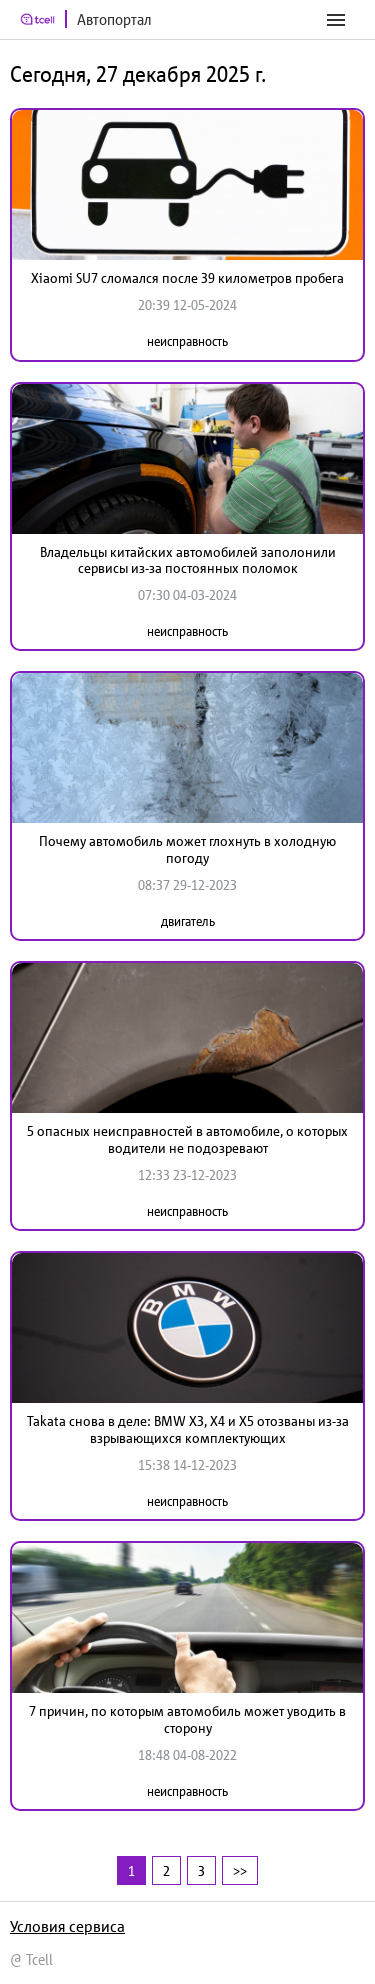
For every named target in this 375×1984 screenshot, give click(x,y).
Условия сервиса (67, 1926)
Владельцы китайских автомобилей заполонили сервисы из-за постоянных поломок (188, 560)
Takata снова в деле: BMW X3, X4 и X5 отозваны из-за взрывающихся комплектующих (188, 1429)
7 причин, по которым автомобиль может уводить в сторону (187, 1719)
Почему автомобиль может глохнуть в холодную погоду (187, 849)
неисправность (187, 341)
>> (240, 1870)
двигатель (188, 921)
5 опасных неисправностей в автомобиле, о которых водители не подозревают (187, 1139)
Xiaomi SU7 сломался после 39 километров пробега (187, 278)
